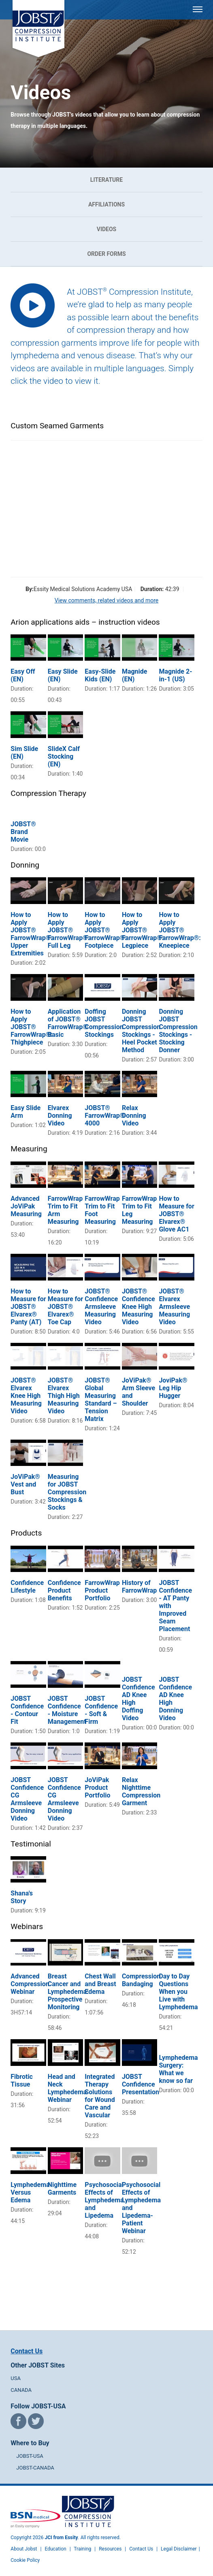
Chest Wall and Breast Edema (100, 1983)
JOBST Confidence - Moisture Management (67, 1710)
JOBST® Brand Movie (23, 831)
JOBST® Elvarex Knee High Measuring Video (26, 1395)
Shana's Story (22, 1897)
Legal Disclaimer (179, 2549)
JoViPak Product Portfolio (97, 1787)
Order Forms (106, 254)
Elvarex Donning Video (60, 1115)
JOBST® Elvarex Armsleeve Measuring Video (174, 1306)
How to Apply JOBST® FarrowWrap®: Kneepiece (179, 930)
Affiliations (106, 204)
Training (82, 2549)
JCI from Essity (61, 2537)
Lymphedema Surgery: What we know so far (178, 2069)
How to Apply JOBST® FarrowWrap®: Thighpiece (31, 1027)
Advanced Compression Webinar (30, 1983)
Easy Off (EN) (23, 675)
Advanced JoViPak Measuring (26, 1206)
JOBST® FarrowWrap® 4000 (105, 1115)
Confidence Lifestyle (27, 1586)
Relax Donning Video (134, 1115)
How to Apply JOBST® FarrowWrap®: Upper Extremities (31, 934)
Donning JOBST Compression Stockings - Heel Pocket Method (141, 1031)
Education (55, 2549)
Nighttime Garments (62, 2188)
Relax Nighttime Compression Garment (141, 1791)
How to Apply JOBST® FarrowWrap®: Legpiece (143, 930)
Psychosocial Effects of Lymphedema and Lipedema (104, 2200)
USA (16, 2378)
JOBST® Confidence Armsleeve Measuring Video (101, 1306)
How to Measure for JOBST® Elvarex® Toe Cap (65, 1306)
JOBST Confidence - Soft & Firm (101, 1710)
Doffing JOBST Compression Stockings (104, 1023)
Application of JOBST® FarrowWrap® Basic (68, 1023)
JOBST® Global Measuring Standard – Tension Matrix (101, 1399)
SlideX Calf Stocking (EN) (64, 756)
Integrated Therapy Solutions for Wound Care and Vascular (100, 2096)
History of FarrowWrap (139, 1586)
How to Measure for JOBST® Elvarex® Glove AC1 (176, 1214)
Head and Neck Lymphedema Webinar (67, 2088)
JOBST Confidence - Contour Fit (27, 1710)
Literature (106, 180)
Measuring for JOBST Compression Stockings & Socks (67, 1492)
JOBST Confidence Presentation (140, 2084)
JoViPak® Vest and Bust (25, 1484)
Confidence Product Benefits (64, 1590)
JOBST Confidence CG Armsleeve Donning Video (27, 1799)
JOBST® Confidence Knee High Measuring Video (138, 1306)
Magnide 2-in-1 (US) (175, 675)
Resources (110, 2549)
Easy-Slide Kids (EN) (100, 675)
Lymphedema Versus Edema (30, 2192)
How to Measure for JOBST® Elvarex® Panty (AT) (28, 1306)
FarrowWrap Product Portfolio (102, 1590)
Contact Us (27, 2351)
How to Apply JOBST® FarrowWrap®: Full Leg (68, 930)
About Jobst (24, 2549)
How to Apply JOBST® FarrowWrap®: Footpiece (105, 930)
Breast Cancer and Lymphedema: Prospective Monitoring (68, 1991)
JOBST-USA (29, 2456)
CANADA (21, 2390)
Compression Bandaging (141, 1980)
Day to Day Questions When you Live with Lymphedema (178, 1991)
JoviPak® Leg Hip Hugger (173, 1388)
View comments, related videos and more (106, 600)
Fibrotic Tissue (22, 2080)
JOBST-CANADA (35, 2468)
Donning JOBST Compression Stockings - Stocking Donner (178, 1031)
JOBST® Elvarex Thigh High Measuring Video (64, 1395)
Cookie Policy (25, 2560)
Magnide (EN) (134, 675)
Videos (107, 229)
